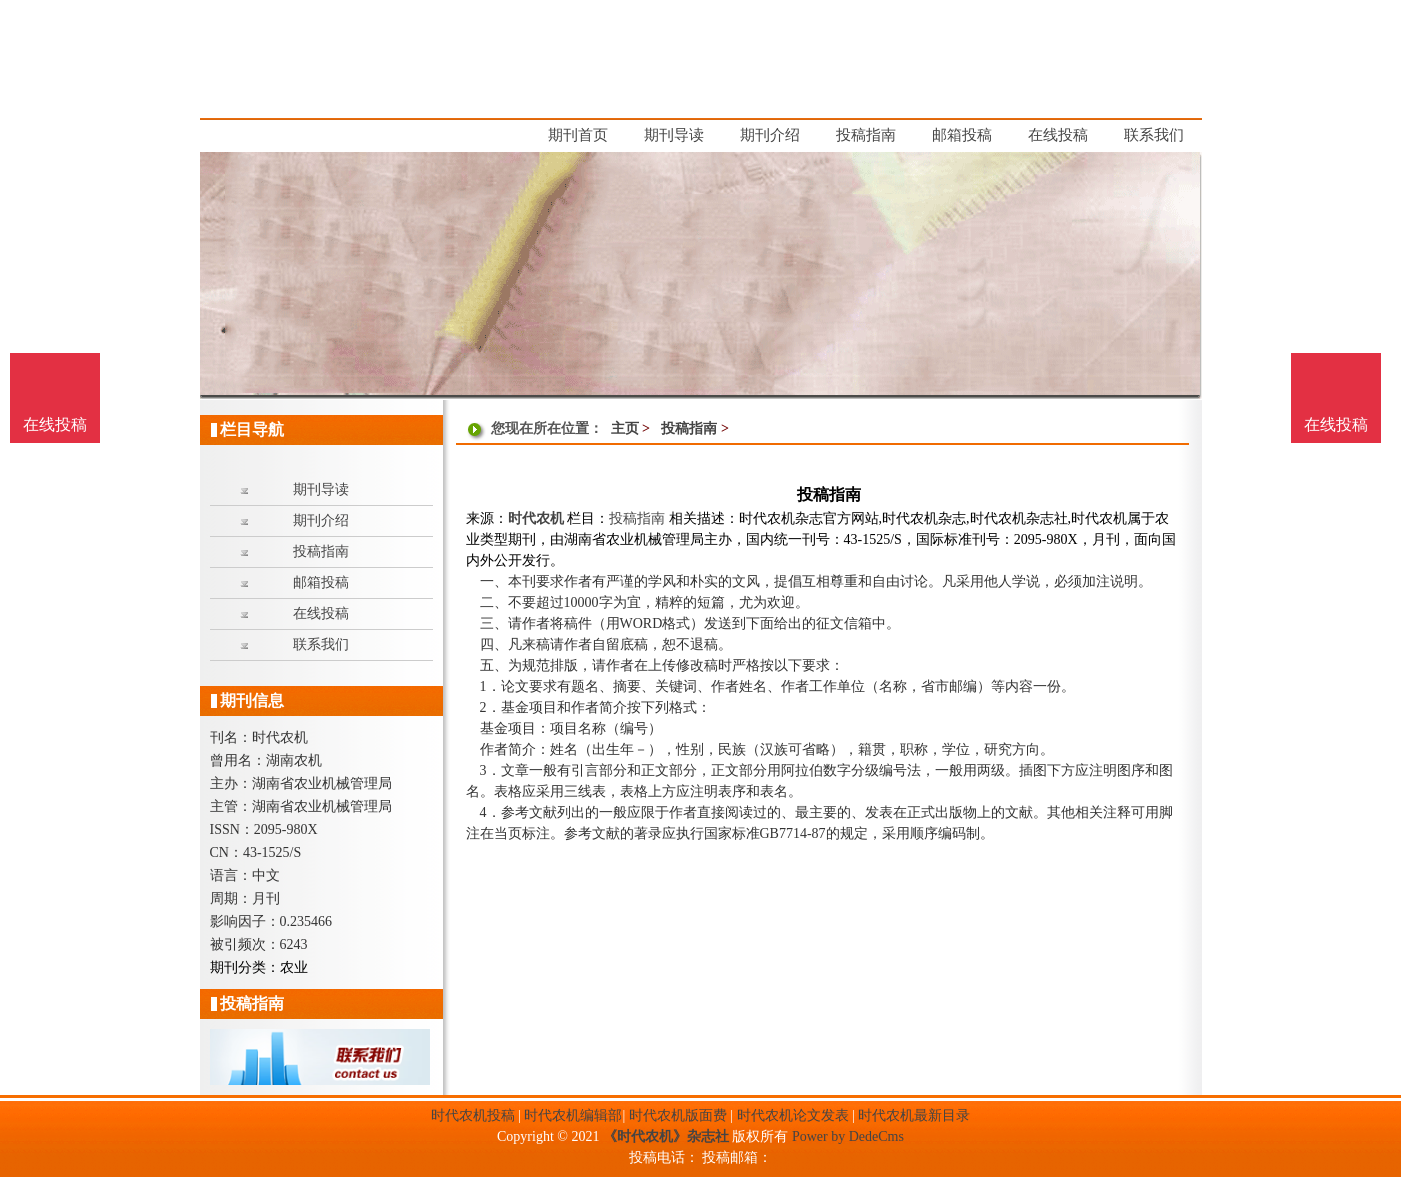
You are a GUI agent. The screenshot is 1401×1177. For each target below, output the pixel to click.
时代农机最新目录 (914, 1115)
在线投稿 (1336, 424)
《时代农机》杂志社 (666, 1136)
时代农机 (536, 518)
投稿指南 (689, 428)
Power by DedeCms (848, 1136)
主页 (625, 428)
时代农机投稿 (473, 1115)
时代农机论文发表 (793, 1115)
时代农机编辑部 (573, 1115)
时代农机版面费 (678, 1115)
